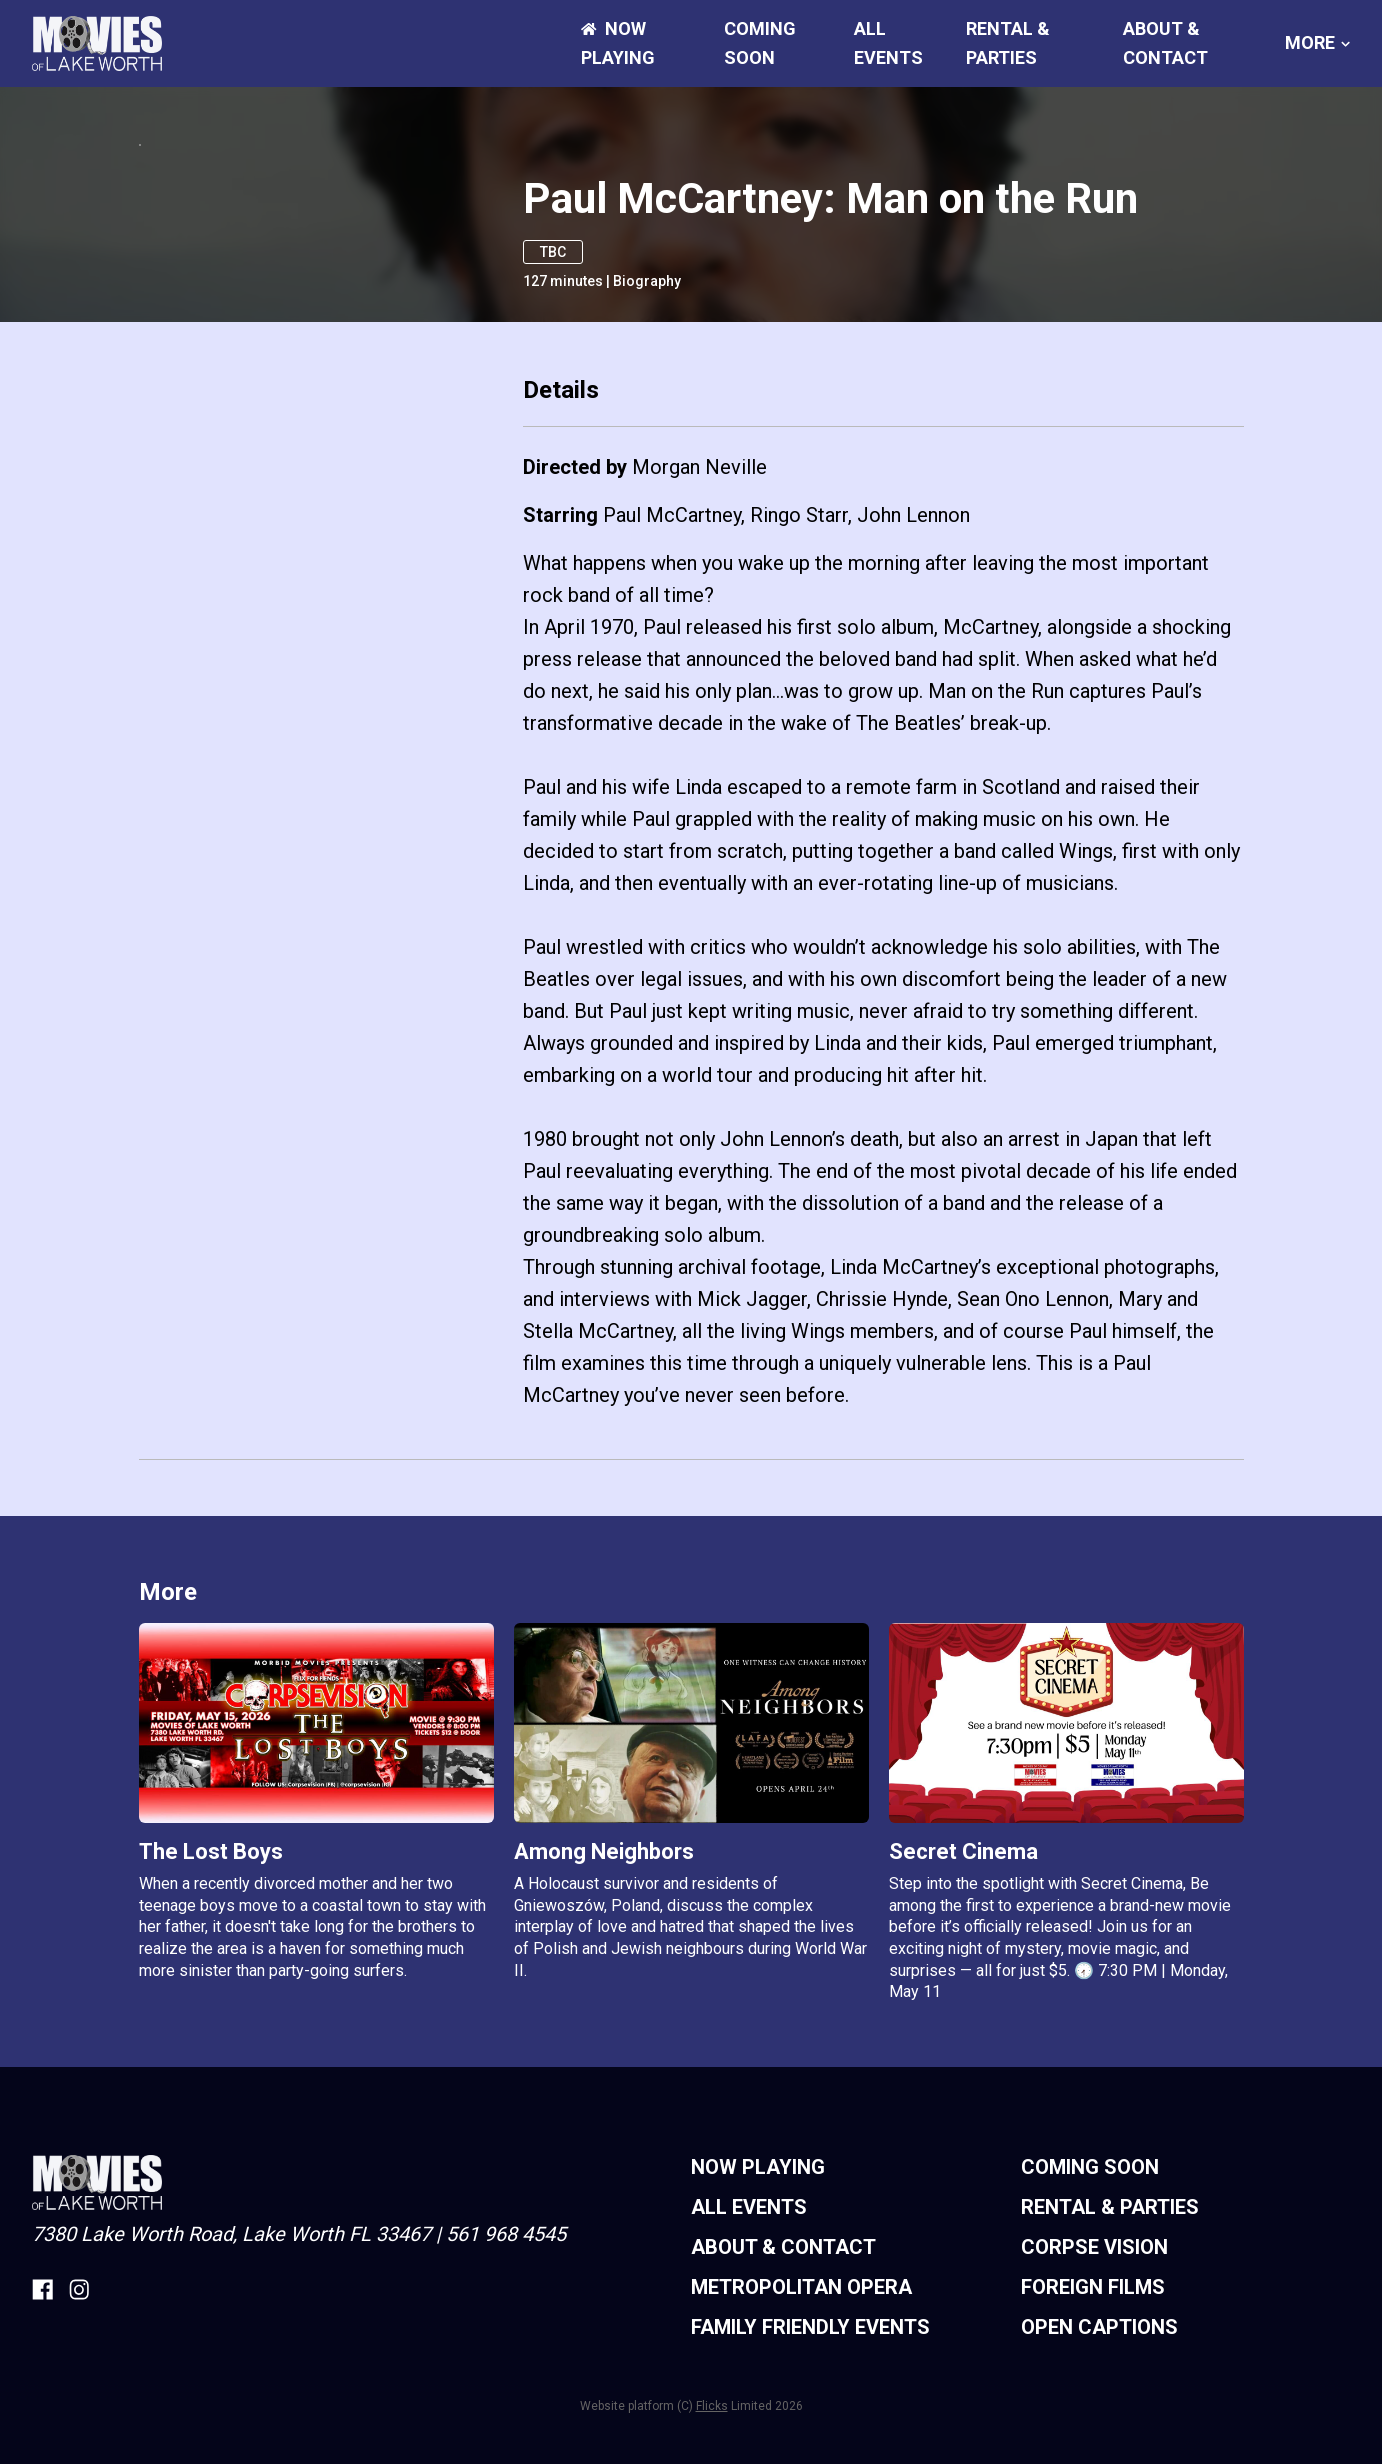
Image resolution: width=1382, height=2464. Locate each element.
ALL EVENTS (749, 2413)
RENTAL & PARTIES (1110, 2413)
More (1317, 43)
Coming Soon (1090, 2373)
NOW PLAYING (758, 2373)
